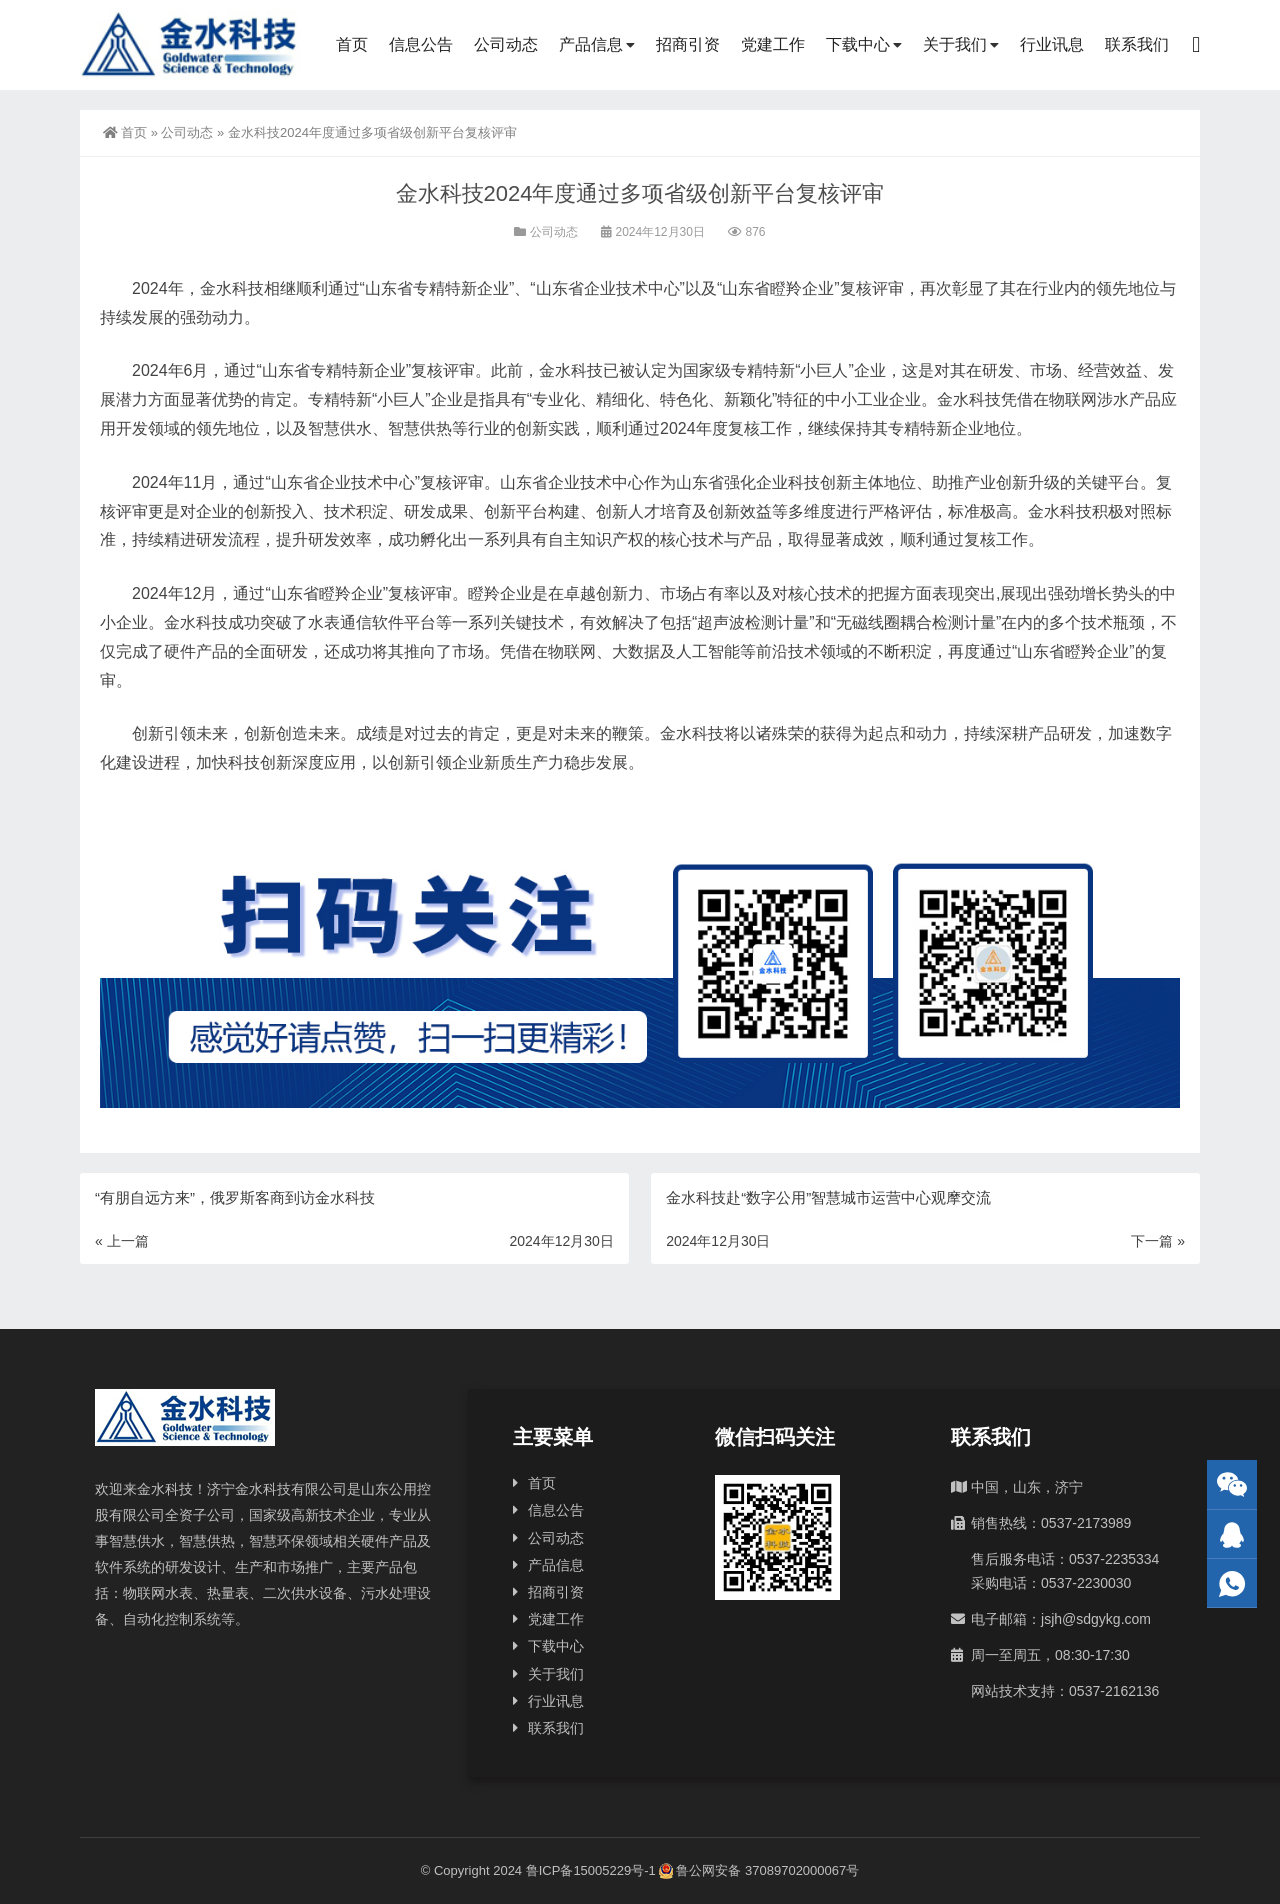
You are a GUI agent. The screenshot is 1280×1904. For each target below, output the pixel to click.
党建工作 (773, 44)
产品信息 (591, 44)
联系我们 (1137, 44)
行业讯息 (1052, 44)
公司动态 (506, 44)
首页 (352, 44)
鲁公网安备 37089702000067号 (759, 1870)
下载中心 (858, 44)
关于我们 (955, 44)
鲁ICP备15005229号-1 (591, 1870)
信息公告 (421, 44)
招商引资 (688, 44)
